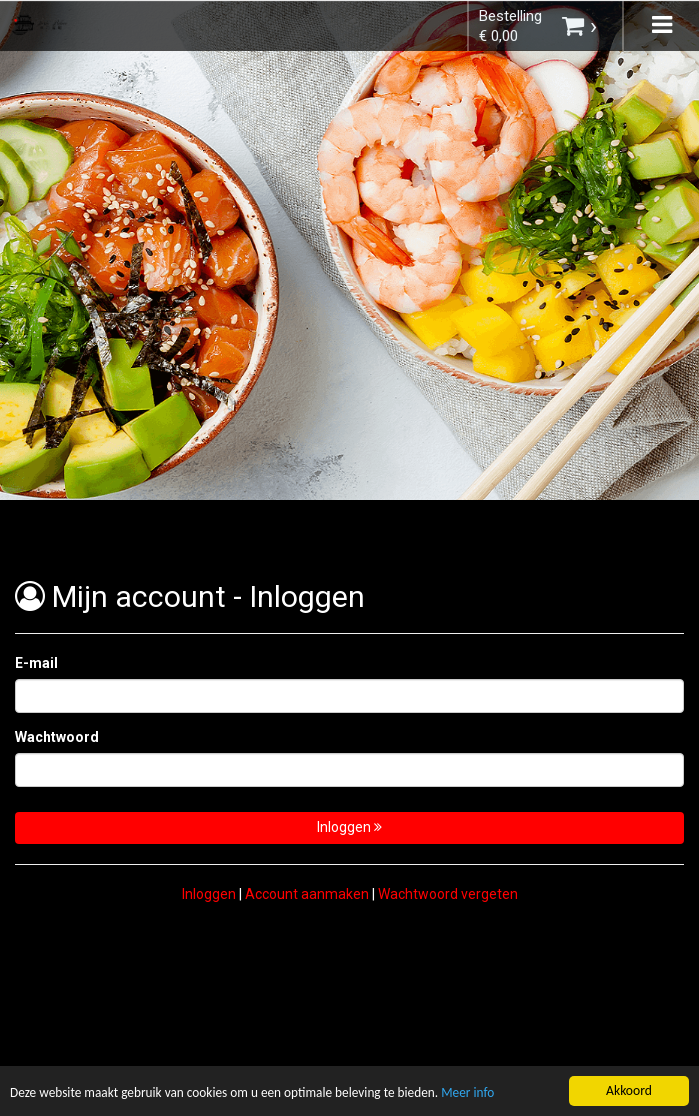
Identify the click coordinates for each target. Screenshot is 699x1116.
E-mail (36, 663)
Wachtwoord (57, 737)
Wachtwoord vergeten (448, 894)
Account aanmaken (307, 894)
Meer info (478, 1094)
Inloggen (349, 827)
